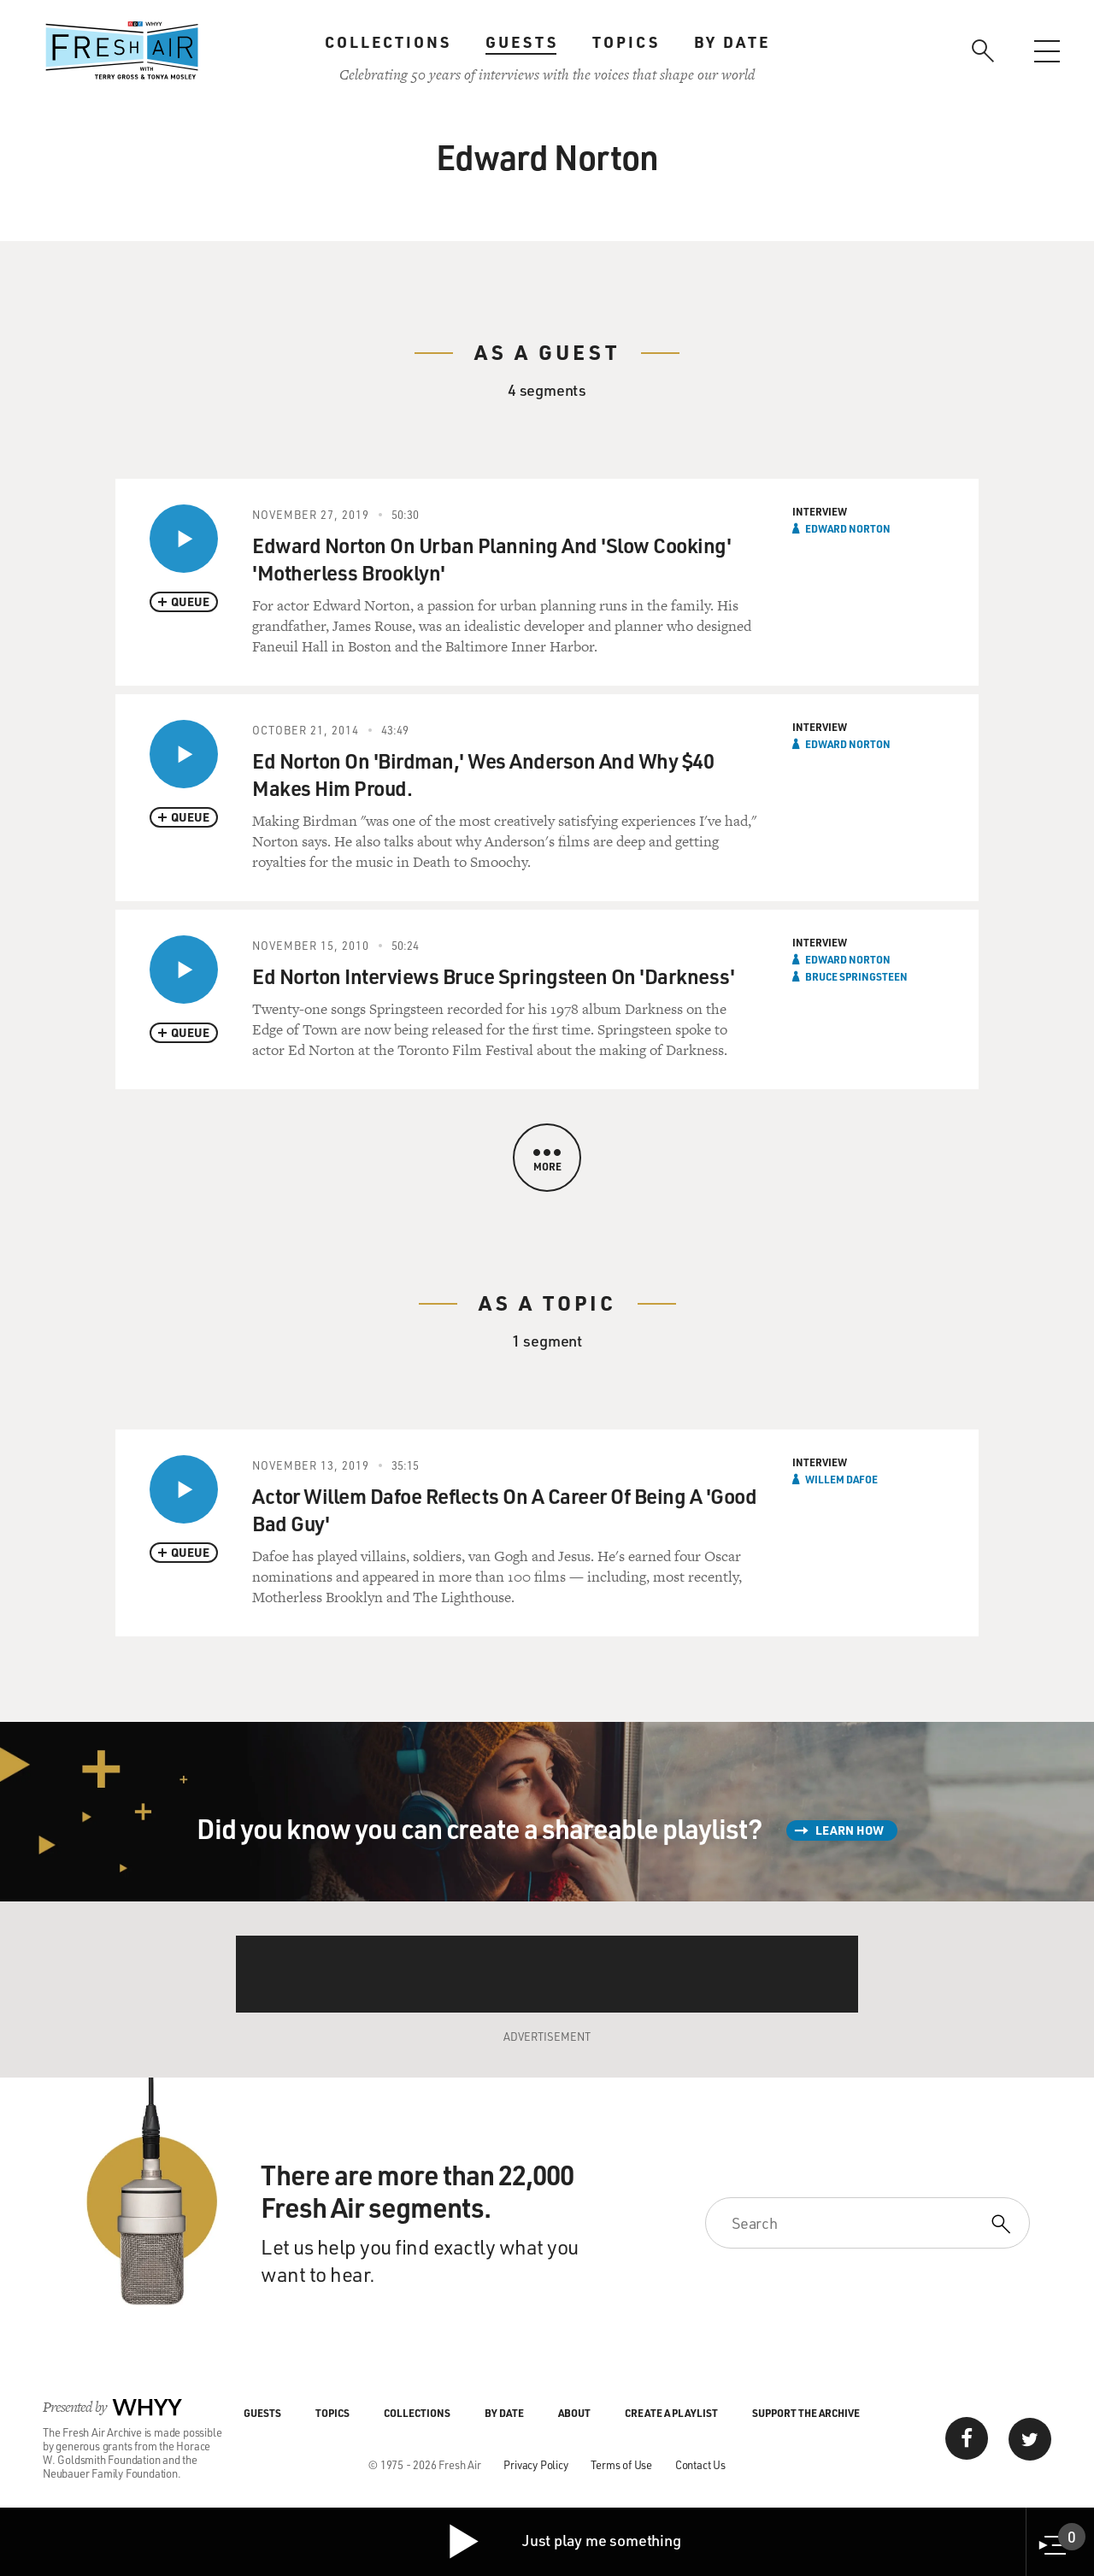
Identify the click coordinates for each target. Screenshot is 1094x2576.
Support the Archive (806, 2413)
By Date (732, 42)
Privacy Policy (535, 2464)
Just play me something (563, 2542)
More (547, 1161)
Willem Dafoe (841, 1479)
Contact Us (700, 2464)
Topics (626, 42)
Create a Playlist (671, 2413)
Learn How (849, 1830)
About (574, 2413)
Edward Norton (848, 528)
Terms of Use (621, 2464)
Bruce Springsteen (856, 976)
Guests (521, 42)
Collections (388, 42)
